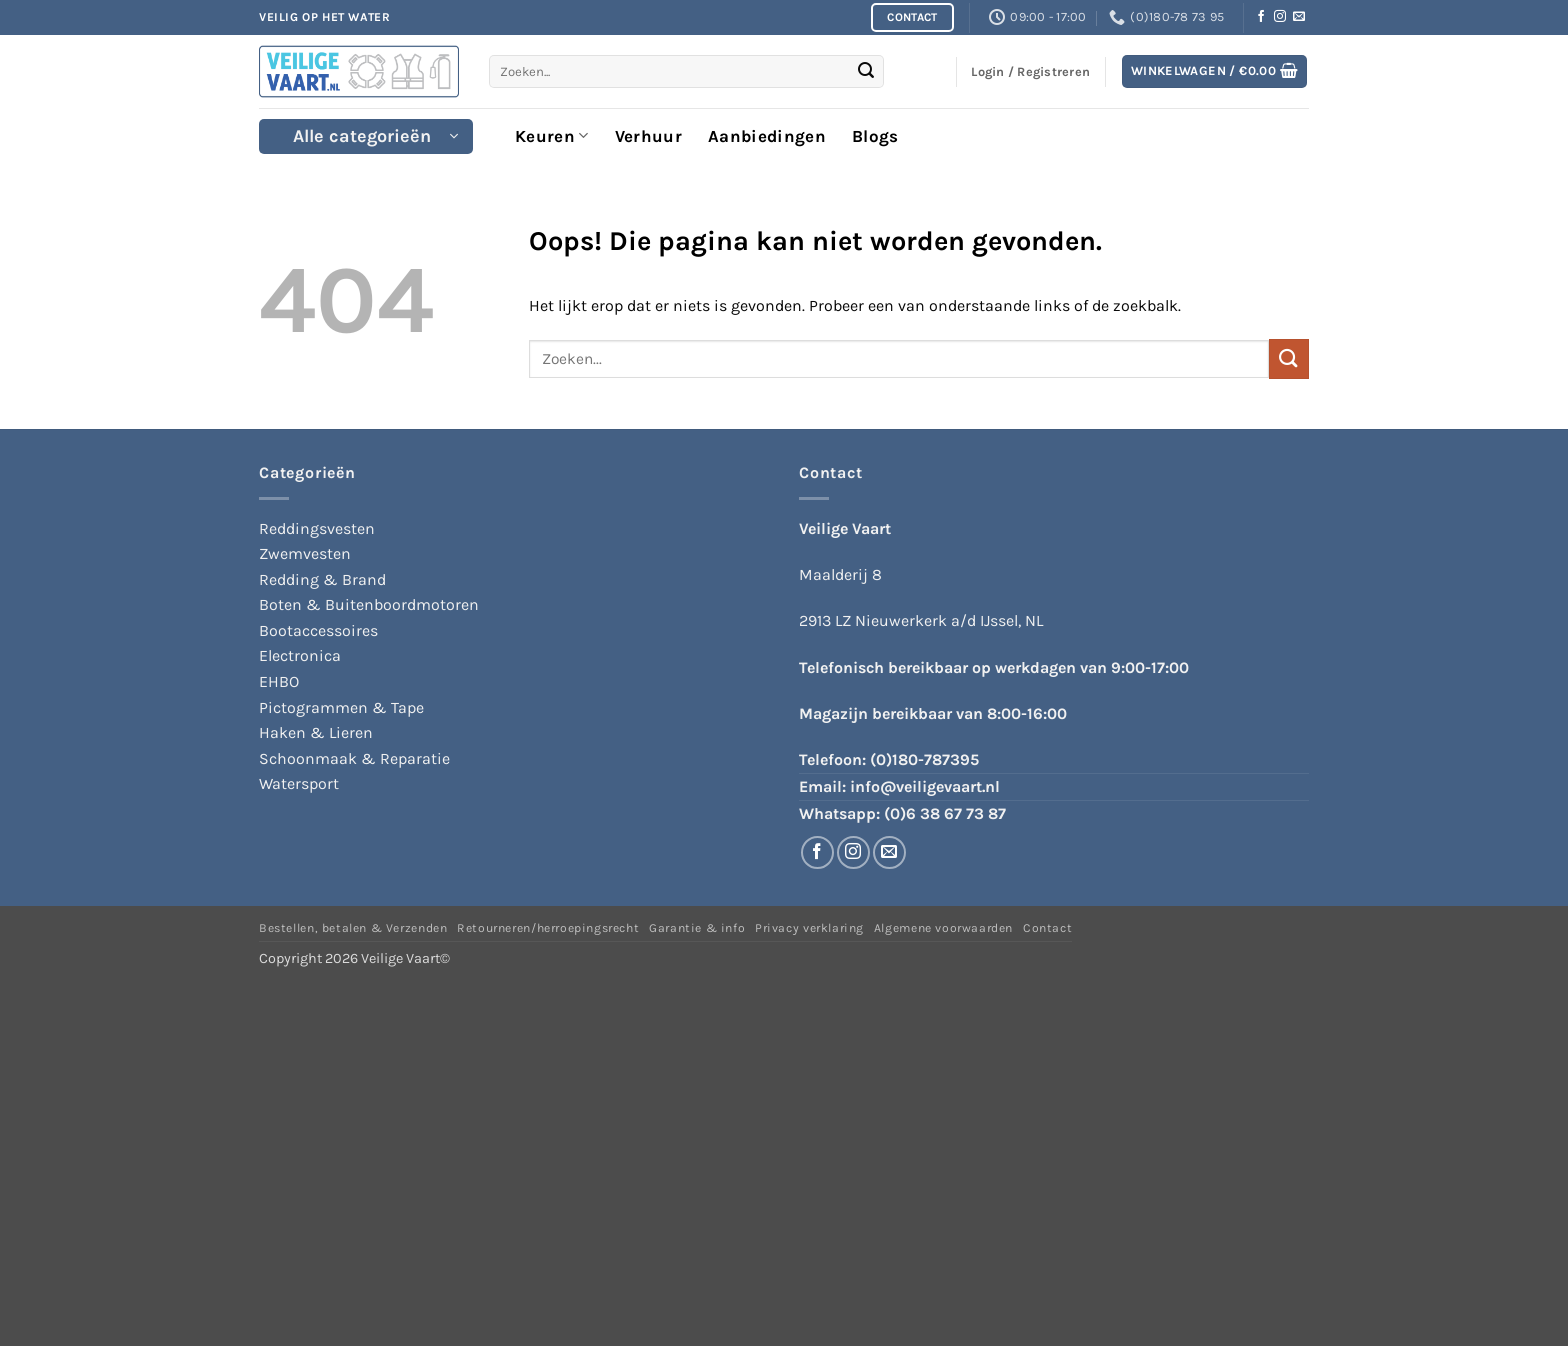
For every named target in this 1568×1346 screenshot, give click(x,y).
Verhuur (648, 136)
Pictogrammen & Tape (341, 707)
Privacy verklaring (809, 928)
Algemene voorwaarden (943, 928)
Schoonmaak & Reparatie (354, 758)
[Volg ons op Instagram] (1280, 17)
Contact (1047, 928)
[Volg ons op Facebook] (1261, 17)
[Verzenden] (866, 72)
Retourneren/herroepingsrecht (548, 928)
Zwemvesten (305, 553)
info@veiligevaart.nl (925, 786)
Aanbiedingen (767, 136)
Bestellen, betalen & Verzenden (353, 928)
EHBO (279, 681)
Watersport (299, 783)
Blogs (875, 136)
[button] (1215, 71)
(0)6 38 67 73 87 (945, 813)
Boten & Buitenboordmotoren (369, 604)
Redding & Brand (322, 579)
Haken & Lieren (316, 732)
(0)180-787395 (924, 759)
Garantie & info (697, 928)
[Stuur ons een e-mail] (1299, 17)
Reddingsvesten (317, 528)
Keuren (552, 136)
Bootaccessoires (318, 630)
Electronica (300, 655)
